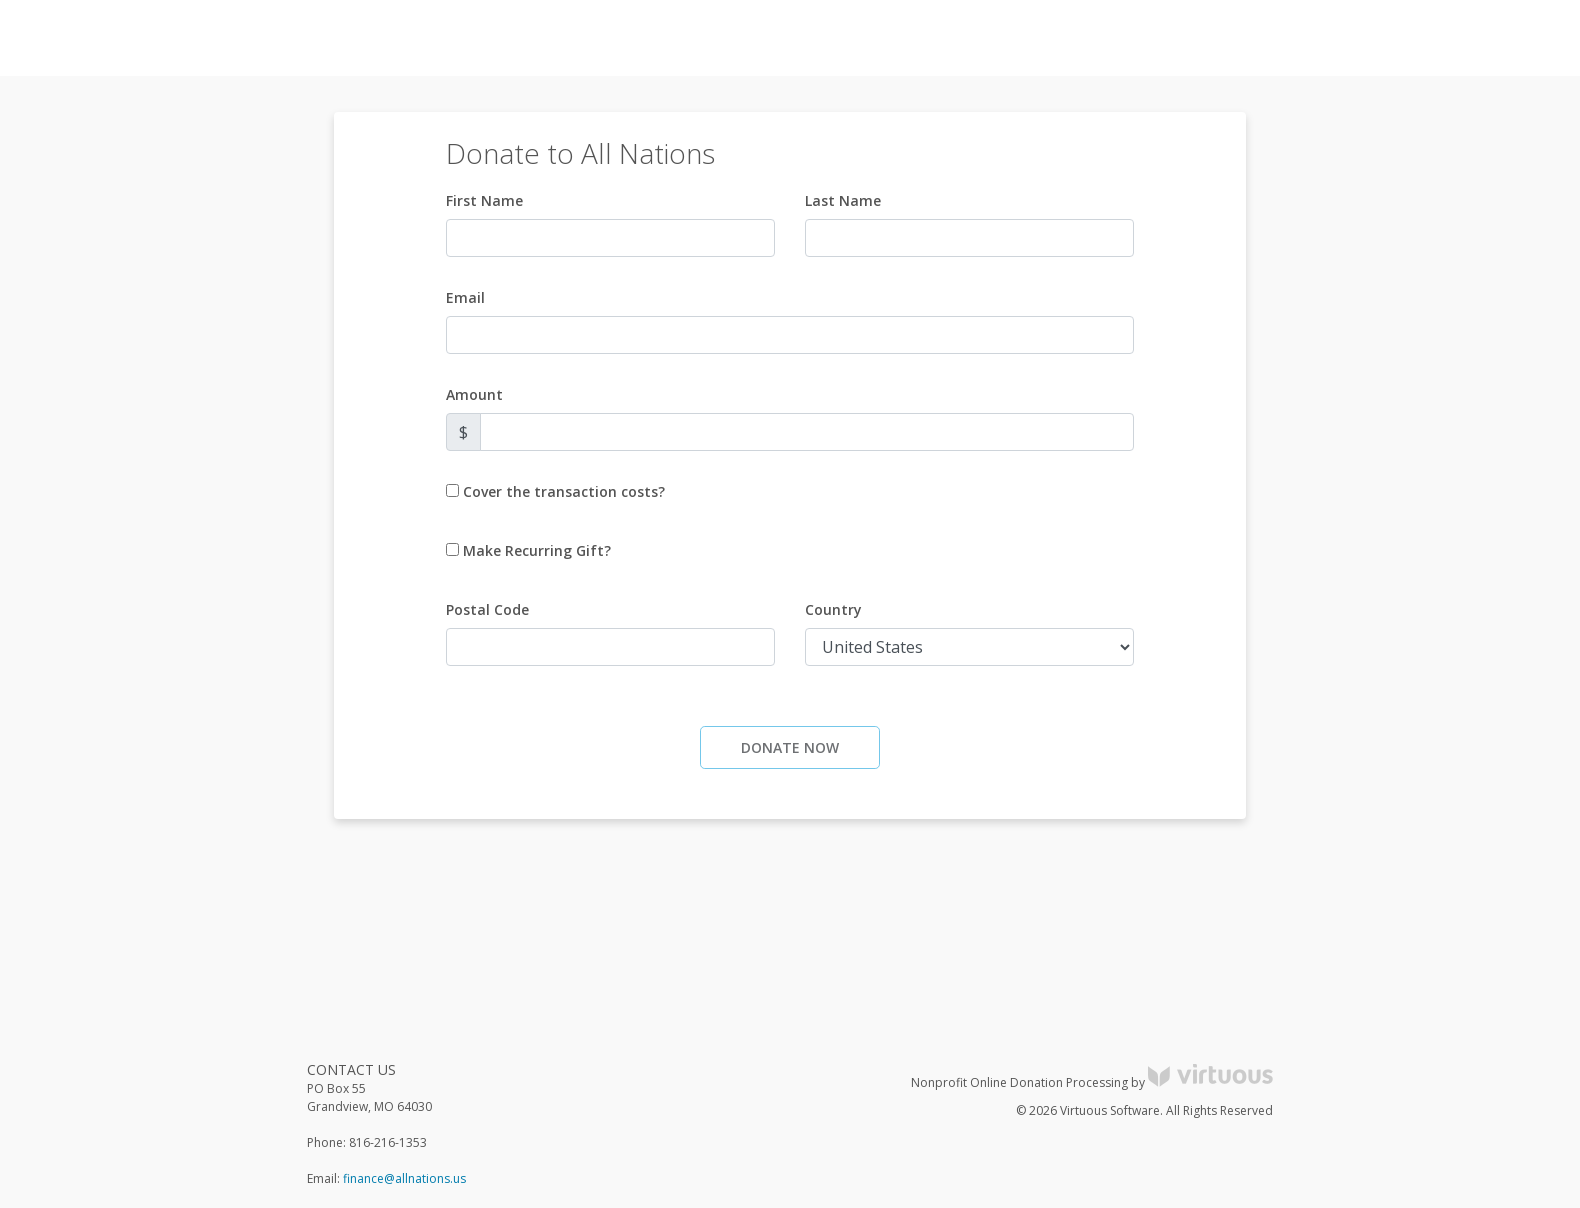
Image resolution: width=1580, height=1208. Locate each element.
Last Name (843, 200)
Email (465, 297)
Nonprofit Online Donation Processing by (1092, 1082)
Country (833, 609)
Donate (1529, 38)
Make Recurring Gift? (537, 550)
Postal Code (487, 609)
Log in (1384, 38)
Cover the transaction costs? (564, 491)
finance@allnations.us (404, 1178)
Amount (474, 394)
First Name (484, 200)
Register (1454, 38)
